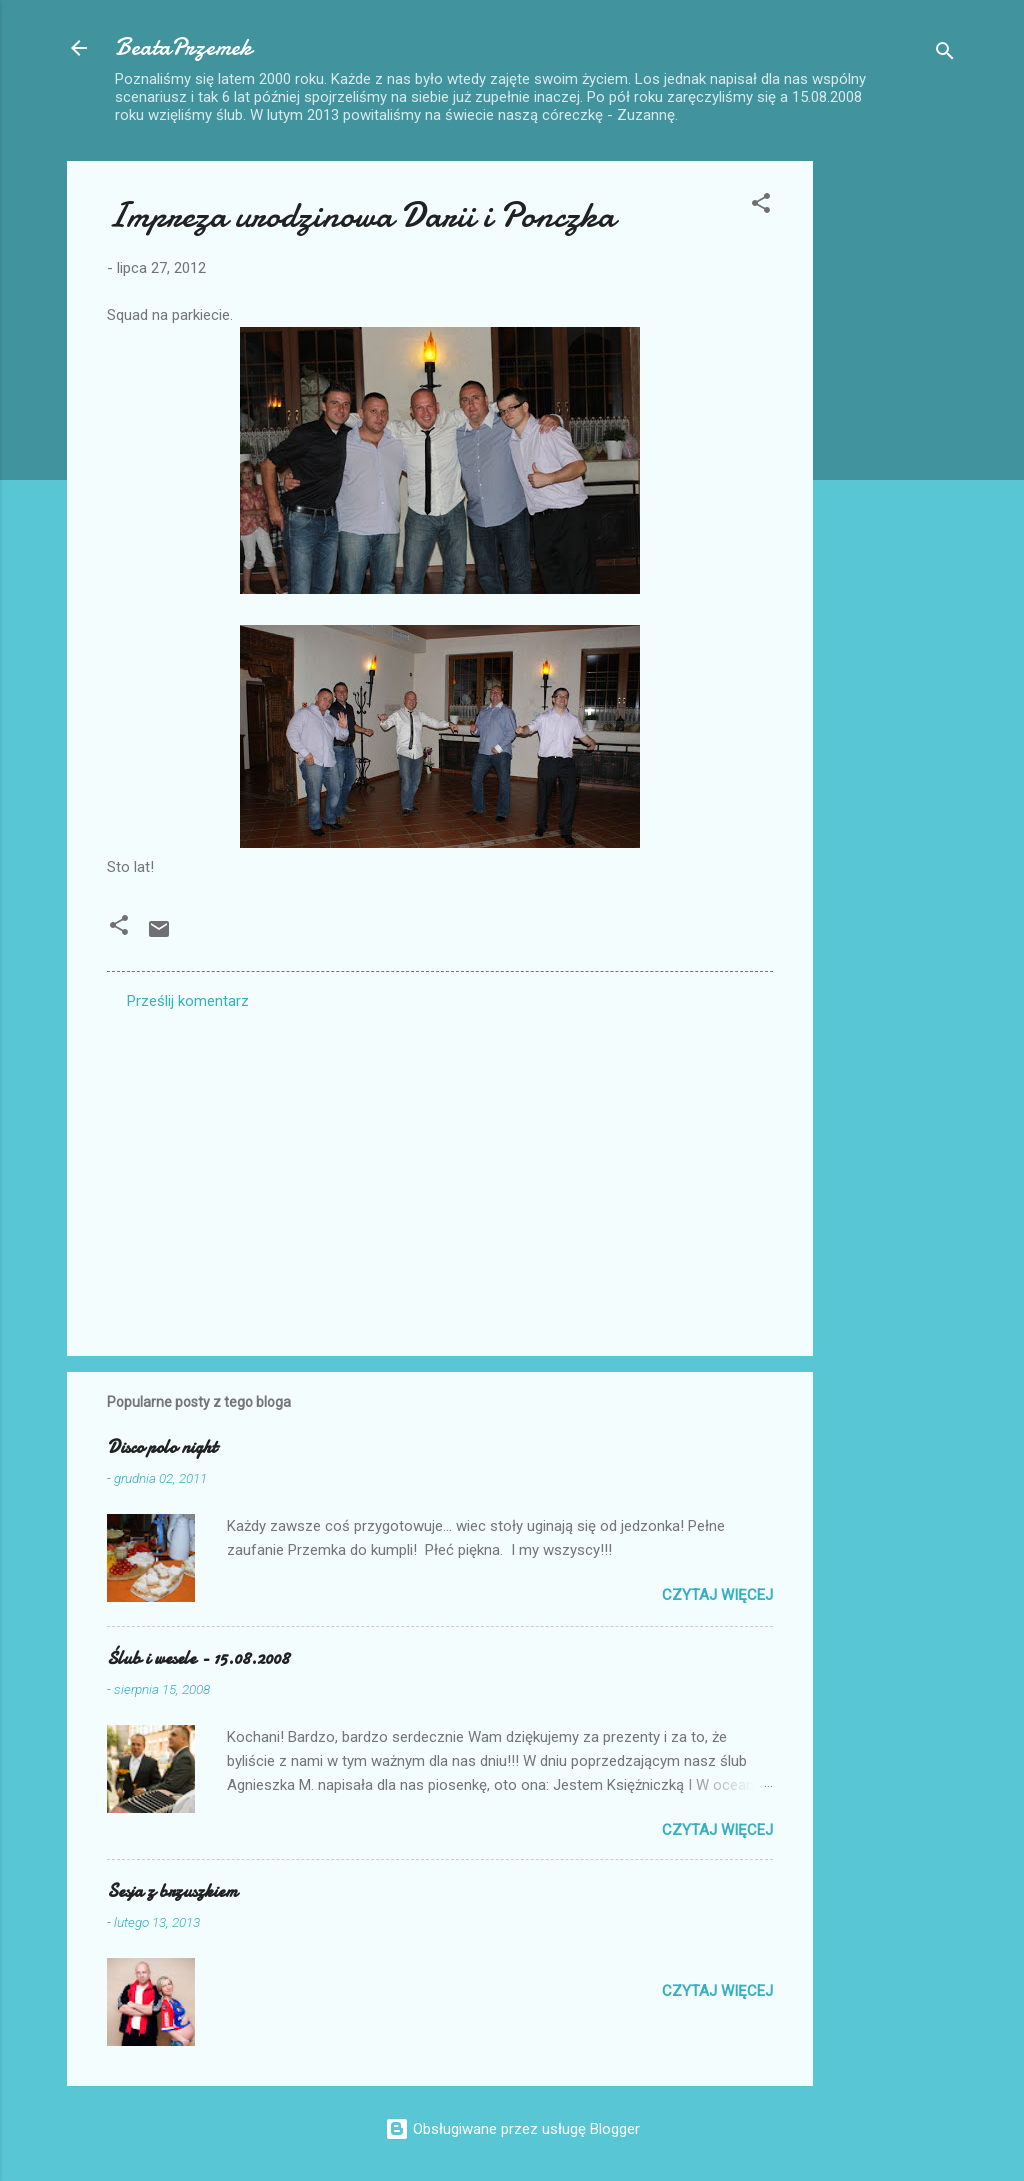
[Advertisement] (893, 461)
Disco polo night (162, 1447)
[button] (761, 206)
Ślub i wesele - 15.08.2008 (198, 1658)
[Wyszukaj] (945, 54)
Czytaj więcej (717, 1595)
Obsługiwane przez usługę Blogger (512, 2129)
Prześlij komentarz (188, 1001)
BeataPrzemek (183, 47)
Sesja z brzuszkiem (172, 1891)
